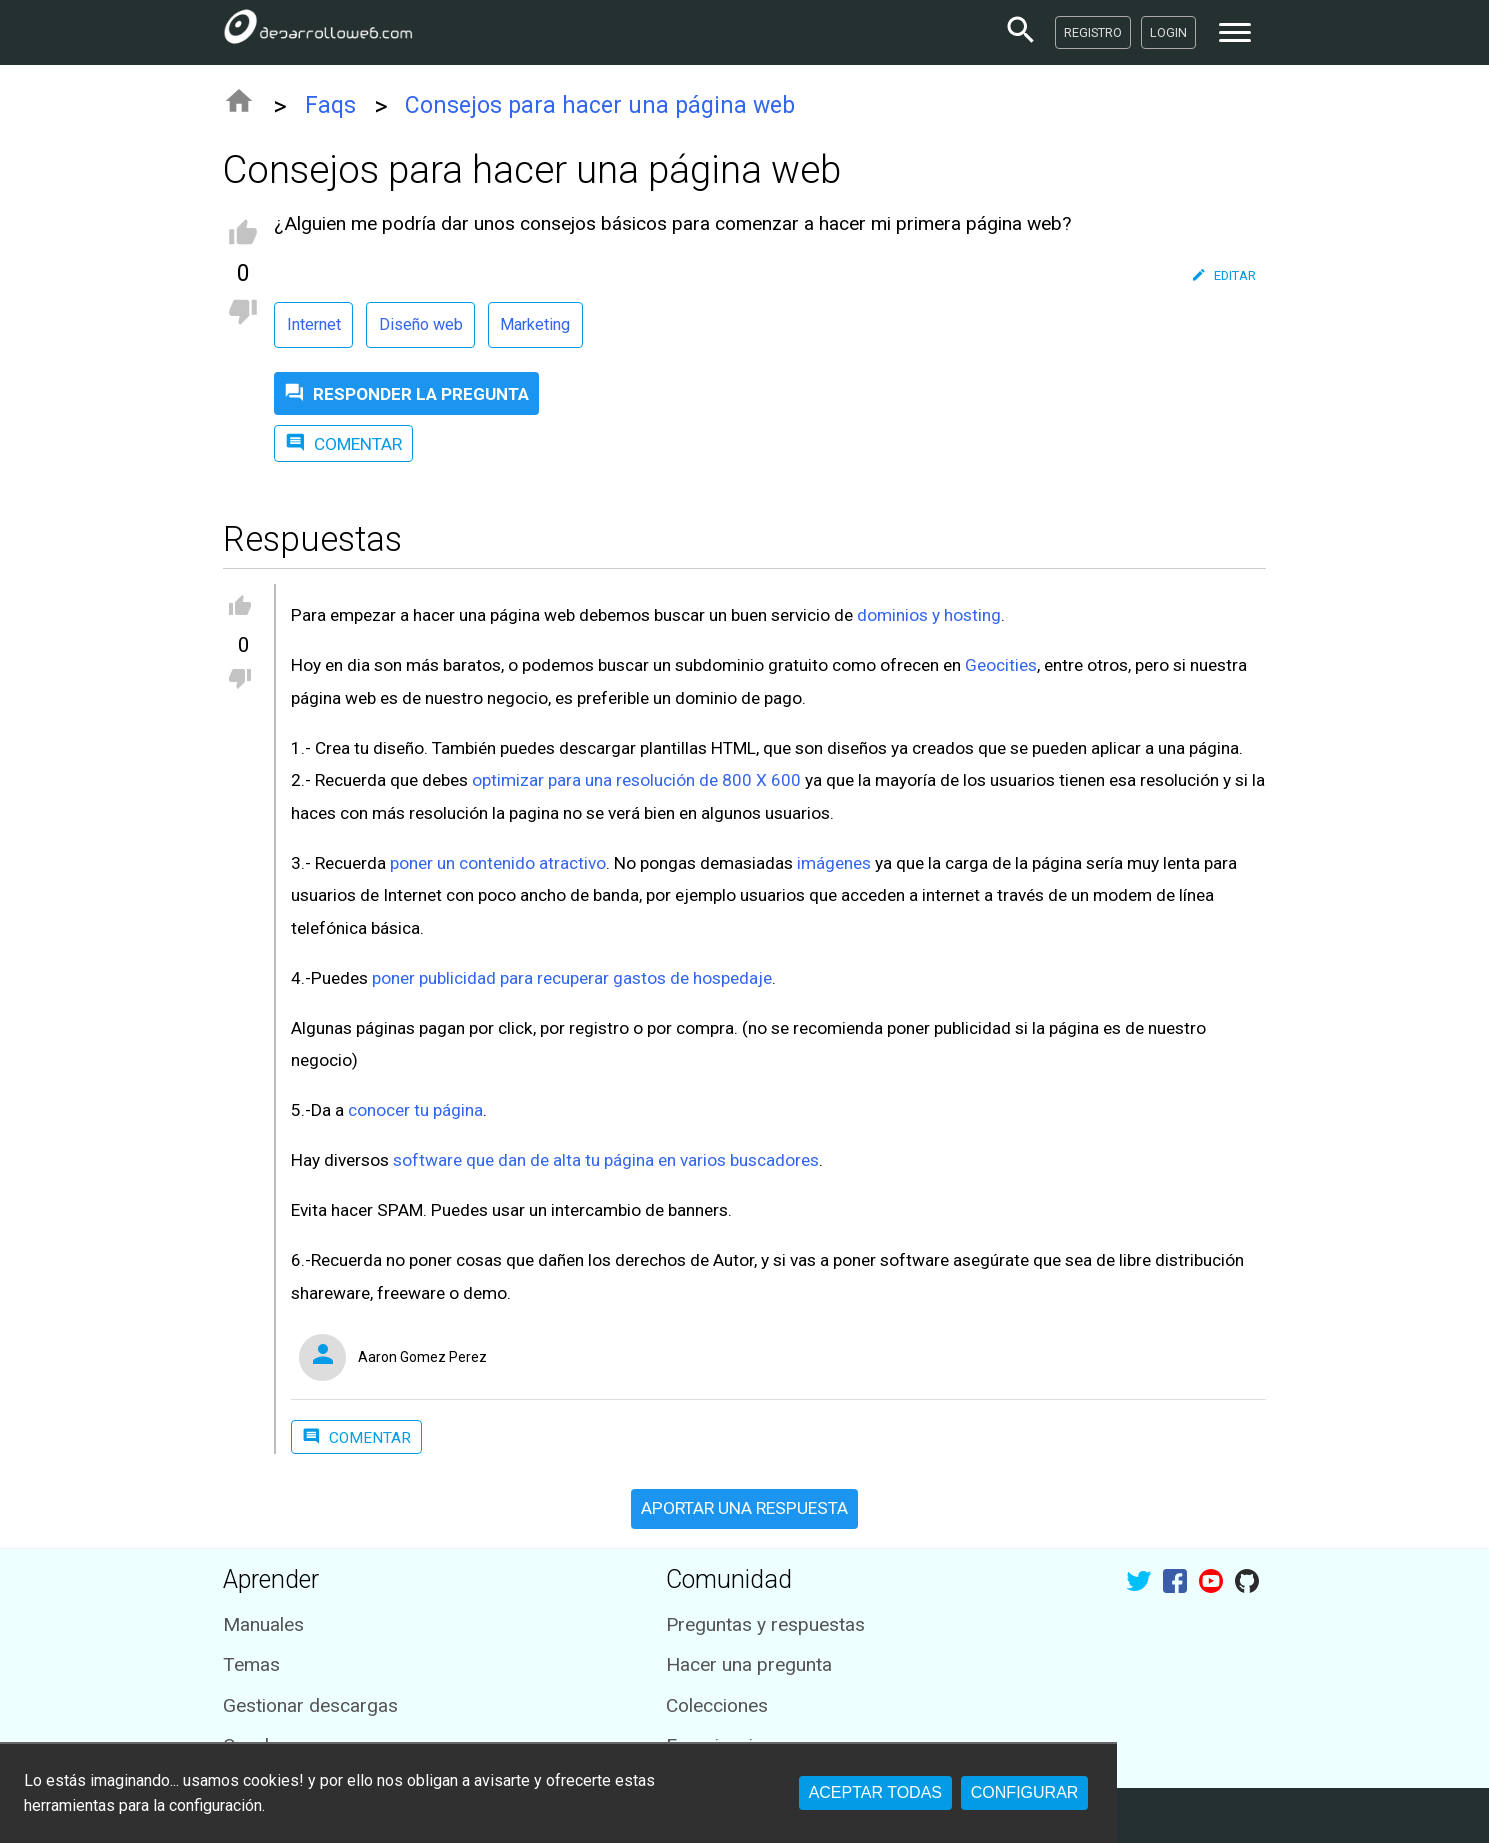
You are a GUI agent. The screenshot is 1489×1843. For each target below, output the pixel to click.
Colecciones (717, 1705)
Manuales (263, 1624)
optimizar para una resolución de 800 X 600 (636, 780)
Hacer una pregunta (749, 1664)
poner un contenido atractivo (498, 863)
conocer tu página (415, 1110)
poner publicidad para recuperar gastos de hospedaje (572, 978)
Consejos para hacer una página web (600, 105)
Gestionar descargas (310, 1705)
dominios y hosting (929, 615)
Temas (251, 1664)
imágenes (834, 863)
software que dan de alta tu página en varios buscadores (606, 1160)
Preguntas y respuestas (765, 1624)
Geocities (1001, 665)
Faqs (330, 105)
